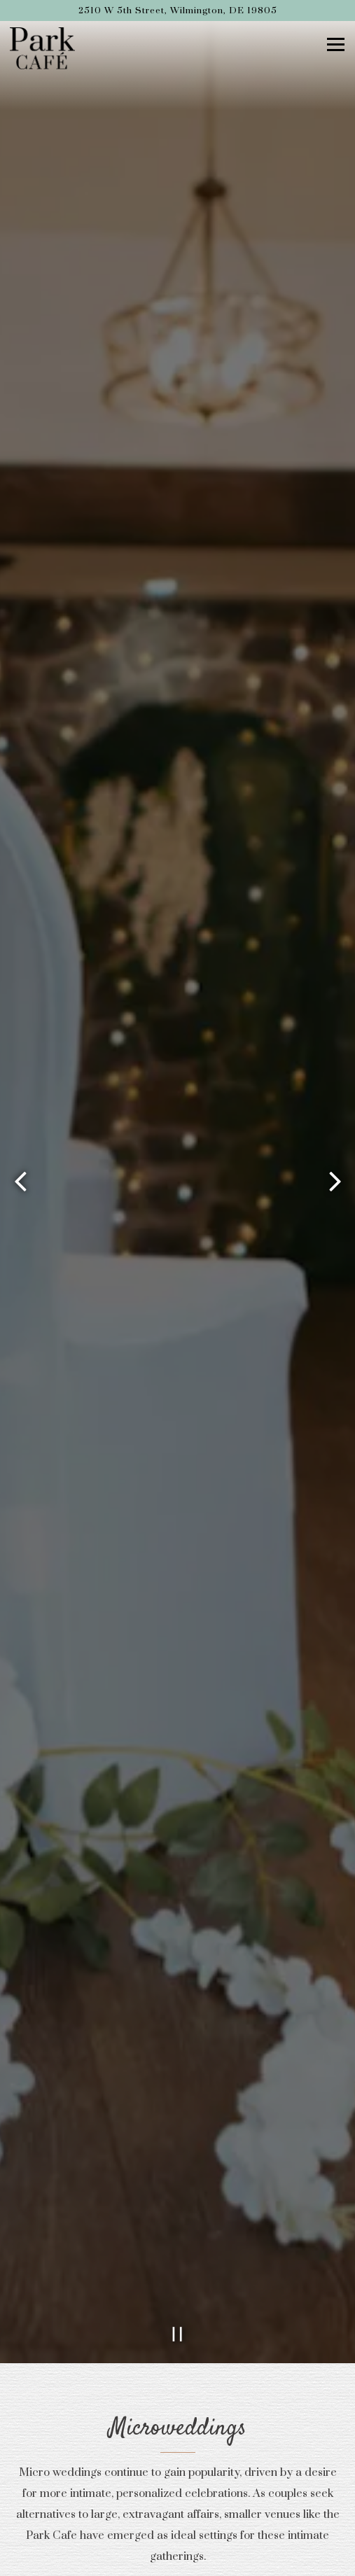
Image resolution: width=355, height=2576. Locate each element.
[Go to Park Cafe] (177, 10)
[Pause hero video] (177, 2243)
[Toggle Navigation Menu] (335, 44)
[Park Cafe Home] (45, 48)
